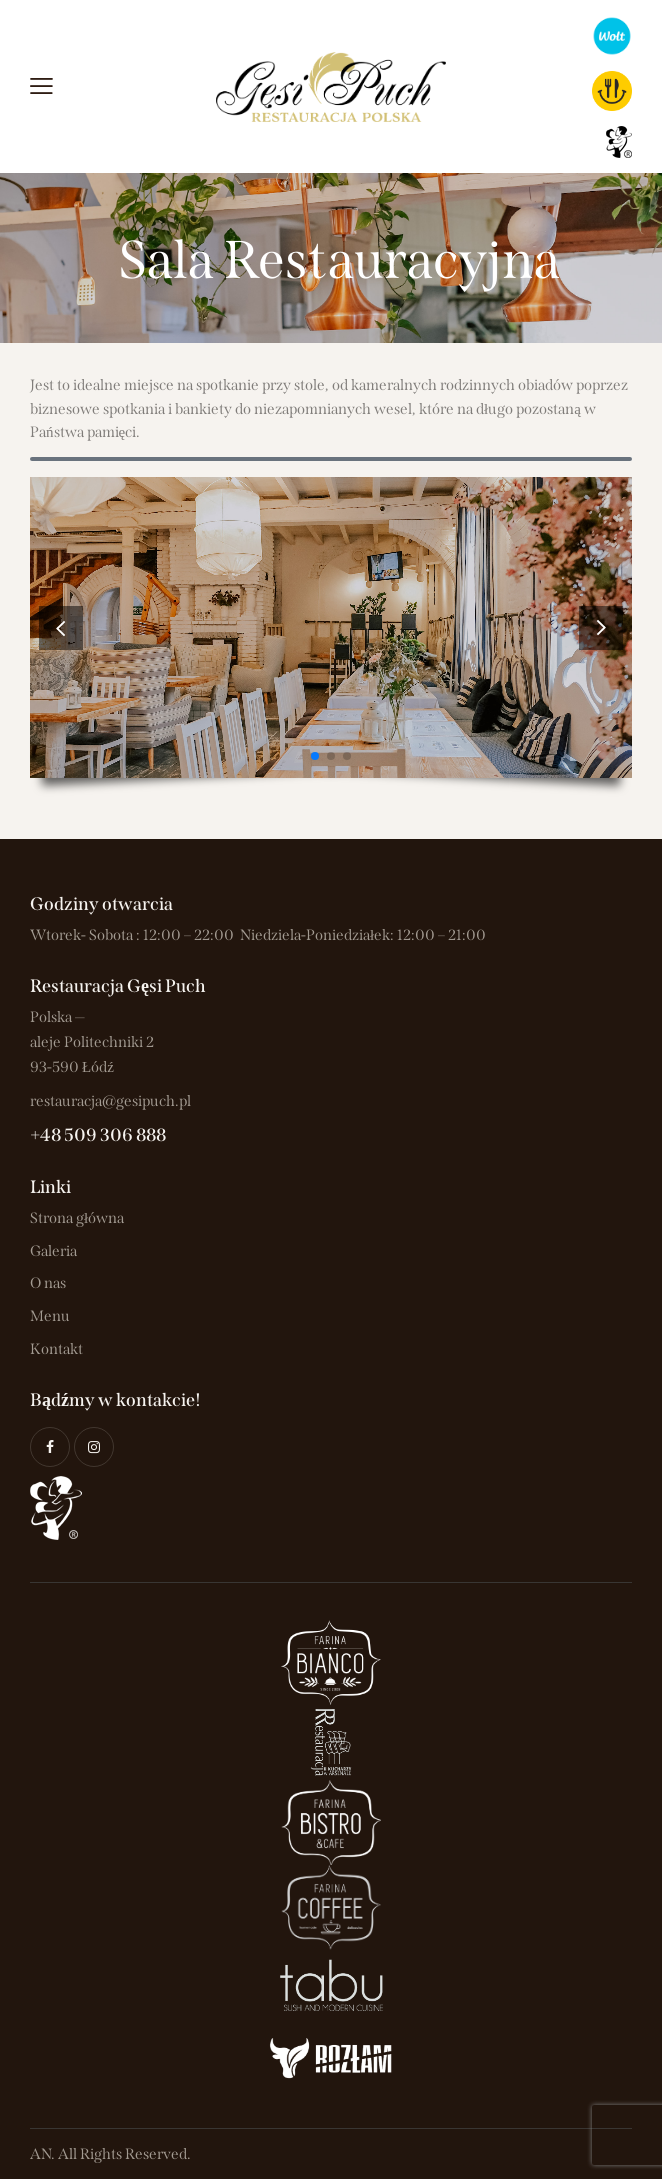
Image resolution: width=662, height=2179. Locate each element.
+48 (47, 1135)
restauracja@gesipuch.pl (110, 1101)
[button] (601, 627)
